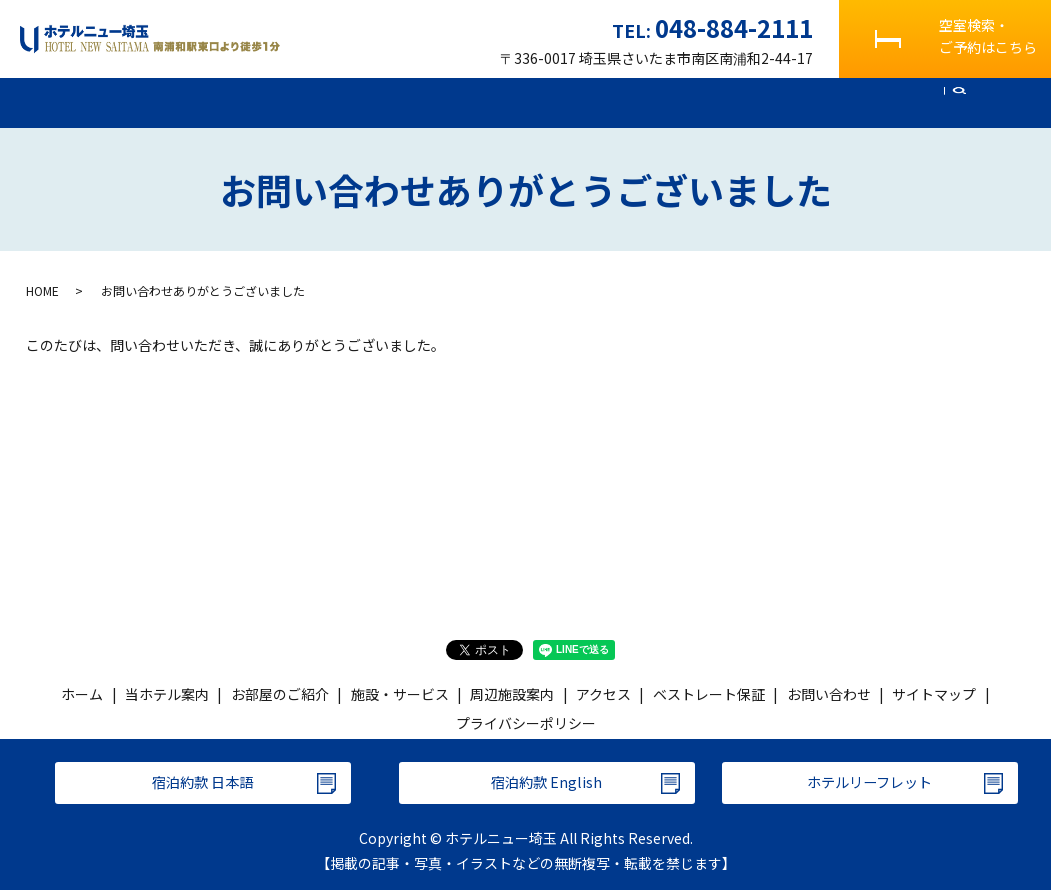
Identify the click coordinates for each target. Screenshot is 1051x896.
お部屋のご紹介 (322, 102)
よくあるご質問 (769, 102)
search (959, 104)
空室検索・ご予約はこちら (988, 36)
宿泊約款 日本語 (203, 786)
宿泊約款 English (546, 786)
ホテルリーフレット (869, 786)
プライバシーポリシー (526, 724)
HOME (42, 290)
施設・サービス (448, 102)
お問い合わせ (888, 102)
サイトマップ (934, 695)
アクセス (664, 102)
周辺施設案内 (567, 102)
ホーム (112, 102)
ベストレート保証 (709, 695)
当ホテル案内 (203, 102)
